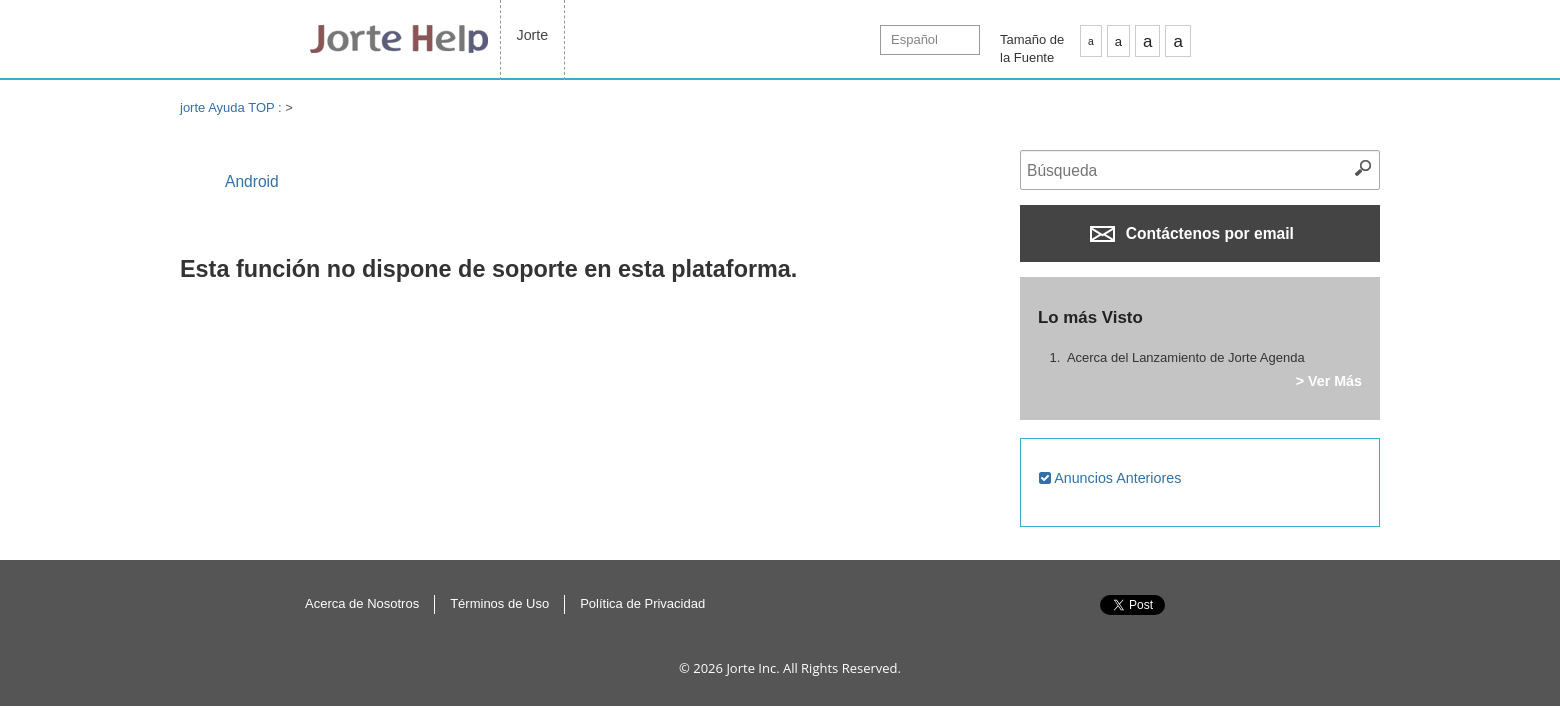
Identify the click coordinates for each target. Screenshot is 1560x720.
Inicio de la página (1259, 626)
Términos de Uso (499, 603)
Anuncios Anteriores (1110, 478)
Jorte (533, 35)
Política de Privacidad (642, 603)
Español (914, 39)
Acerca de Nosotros (362, 603)
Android (252, 181)
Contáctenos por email (1192, 234)
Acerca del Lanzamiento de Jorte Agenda (1186, 357)
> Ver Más (1329, 381)
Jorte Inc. (752, 668)
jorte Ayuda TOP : (232, 107)
